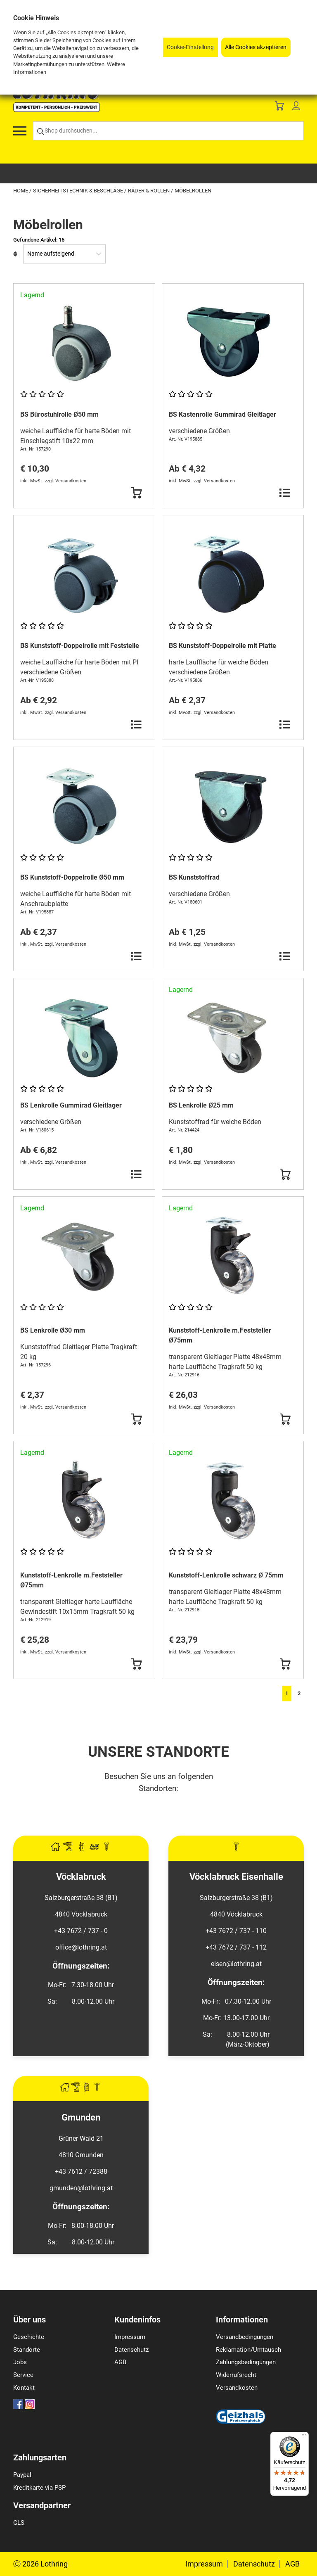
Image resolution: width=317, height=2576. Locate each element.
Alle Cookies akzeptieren (255, 47)
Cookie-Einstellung (190, 47)
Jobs (20, 2362)
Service (23, 2375)
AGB (120, 2362)
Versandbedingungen (244, 2337)
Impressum (129, 2337)
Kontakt (24, 2387)
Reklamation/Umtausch (248, 2349)
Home (21, 190)
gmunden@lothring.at (81, 2188)
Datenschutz (131, 2349)
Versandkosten (237, 2387)
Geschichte (28, 2337)
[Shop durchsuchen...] (168, 131)
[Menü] (304, 2437)
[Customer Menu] (296, 107)
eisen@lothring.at (236, 1964)
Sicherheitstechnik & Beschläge (78, 190)
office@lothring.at (81, 1947)
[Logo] (56, 110)
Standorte (26, 2349)
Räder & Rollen (149, 190)
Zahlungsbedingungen (246, 2362)
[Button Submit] (136, 493)
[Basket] (279, 107)
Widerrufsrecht (236, 2375)
